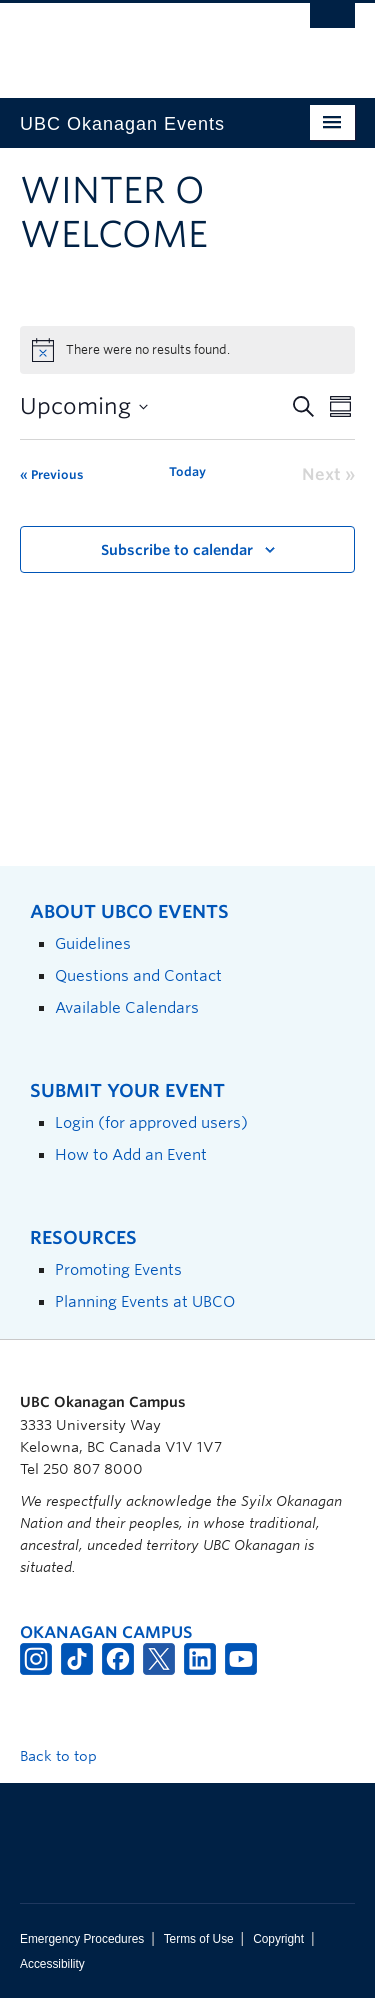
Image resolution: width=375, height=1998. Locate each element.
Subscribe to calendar (177, 550)
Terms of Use (199, 1939)
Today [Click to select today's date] (187, 471)
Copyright (278, 1939)
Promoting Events (118, 1269)
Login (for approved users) (151, 1122)
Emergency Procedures (82, 1939)
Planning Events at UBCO (145, 1301)
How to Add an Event (131, 1154)
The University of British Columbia (137, 41)
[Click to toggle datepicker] (84, 406)
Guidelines (93, 943)
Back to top (68, 1756)
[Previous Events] (51, 475)
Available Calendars (127, 1007)
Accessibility (52, 1964)
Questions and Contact (138, 975)
